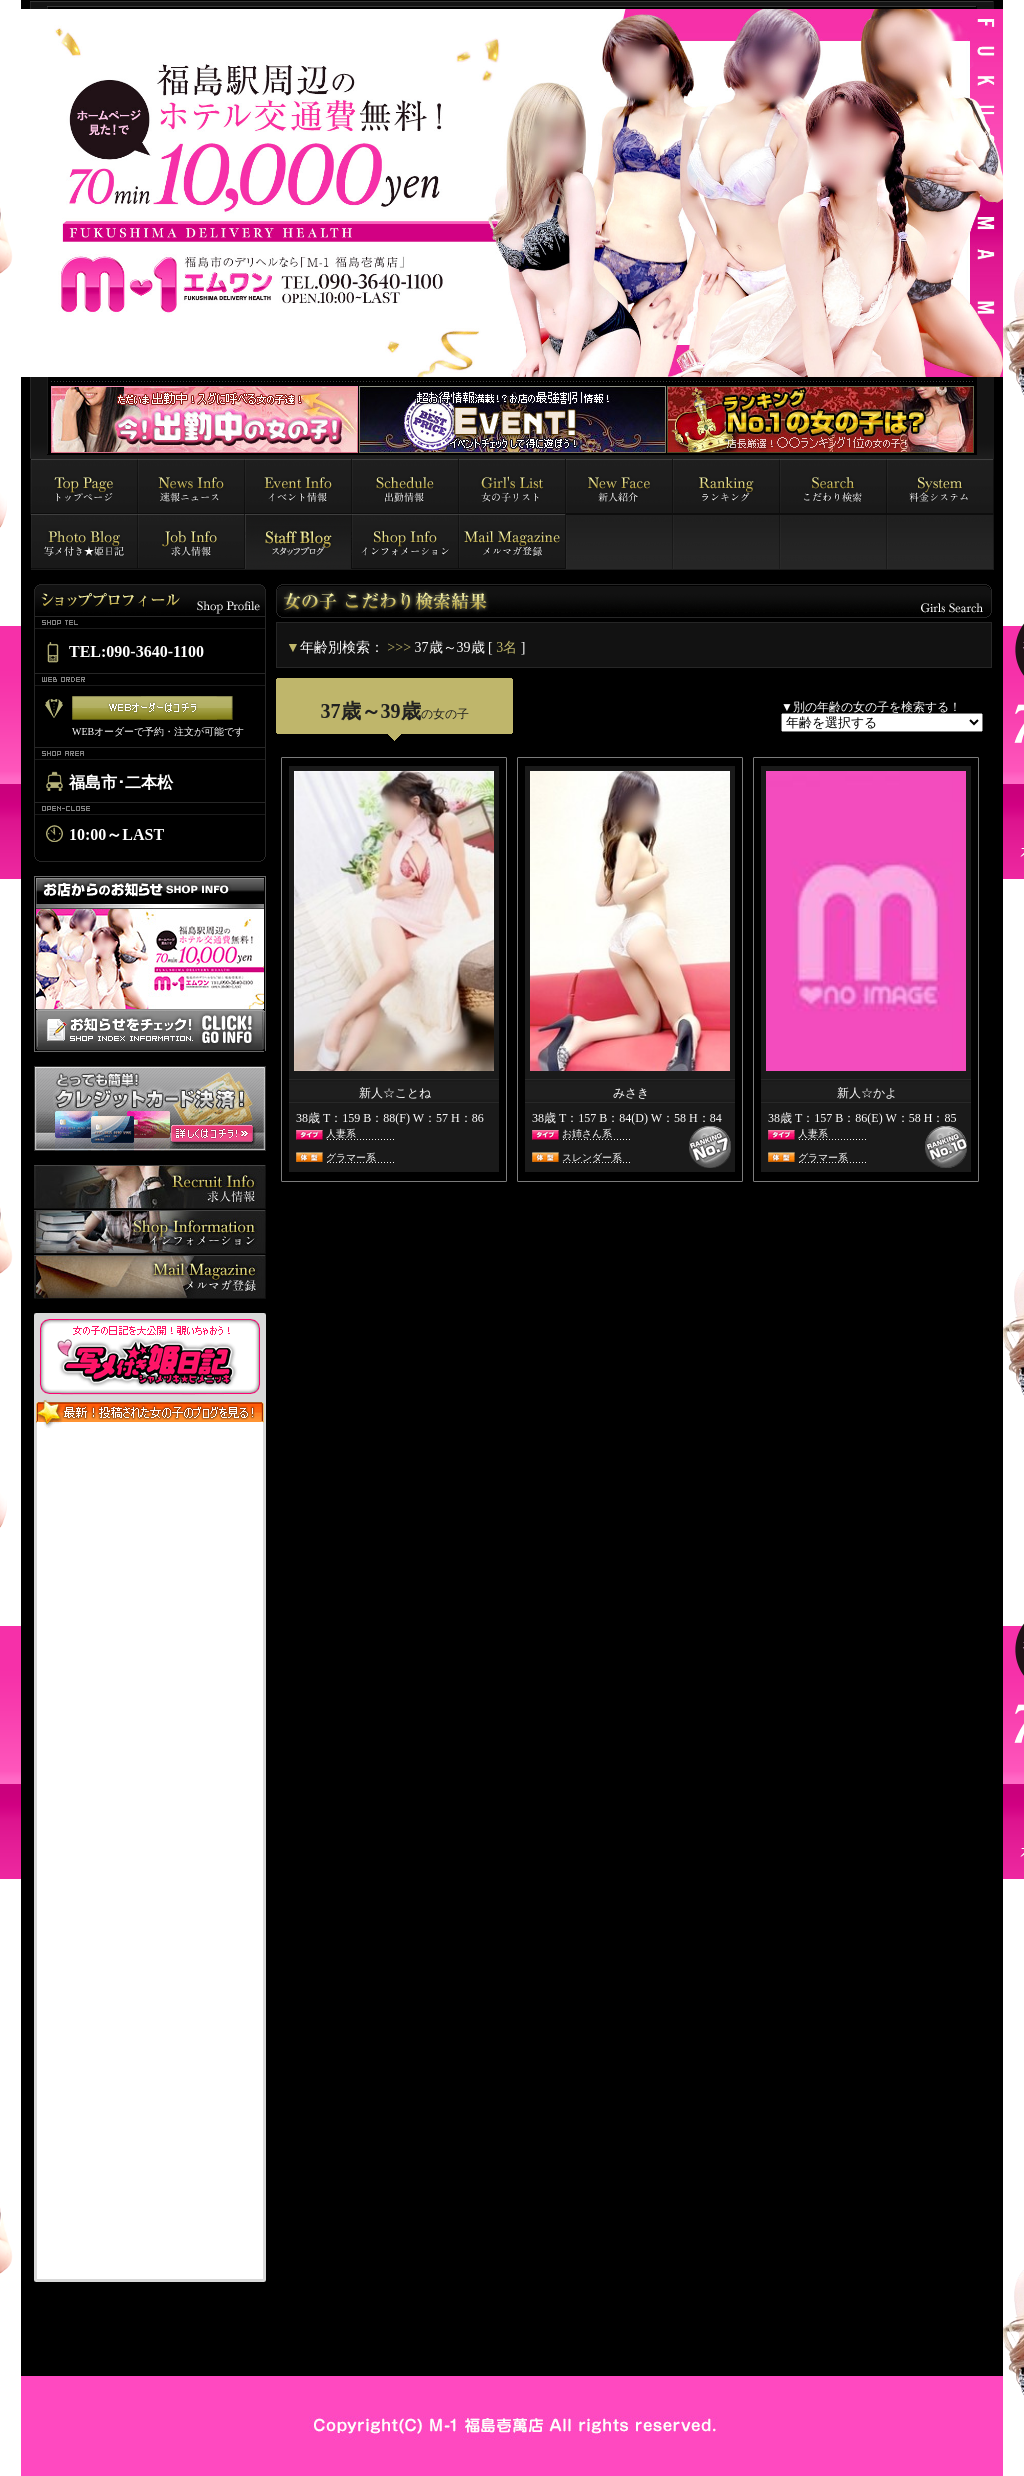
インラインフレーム (150, 1854)
